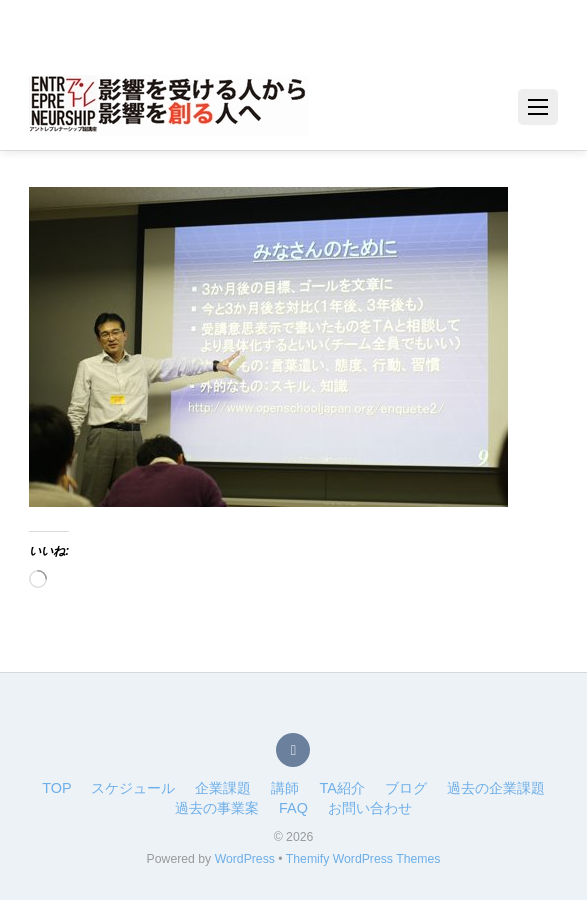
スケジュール (133, 788)
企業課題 (223, 788)
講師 (285, 788)
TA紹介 (341, 788)
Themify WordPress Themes (363, 859)
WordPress (245, 859)
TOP (56, 788)
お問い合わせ (370, 808)
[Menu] (538, 107)
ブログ (406, 788)
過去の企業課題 (496, 788)
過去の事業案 (217, 808)
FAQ (293, 808)
